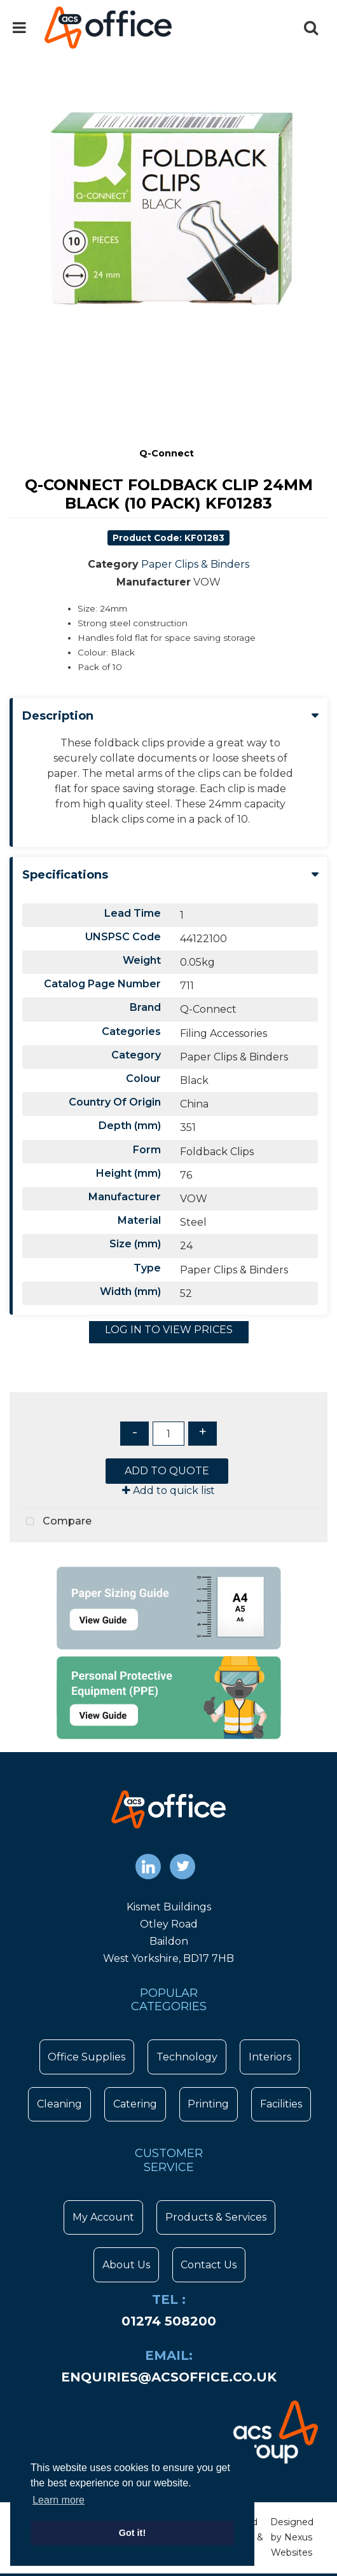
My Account (103, 2217)
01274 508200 (168, 2321)
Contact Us (209, 2265)
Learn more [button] (58, 2500)
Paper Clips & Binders (195, 564)
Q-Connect (166, 453)
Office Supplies (86, 2057)
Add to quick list (168, 1490)
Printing (208, 2104)
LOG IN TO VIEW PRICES (169, 1330)
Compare (56, 1522)
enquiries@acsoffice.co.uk (169, 2377)
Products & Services (215, 2217)
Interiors (270, 2057)
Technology (186, 2057)
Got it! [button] (132, 2533)
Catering (135, 2104)
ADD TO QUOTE (167, 1471)
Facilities (281, 2104)
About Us (126, 2265)
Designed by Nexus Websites (291, 2537)
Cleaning (59, 2104)
